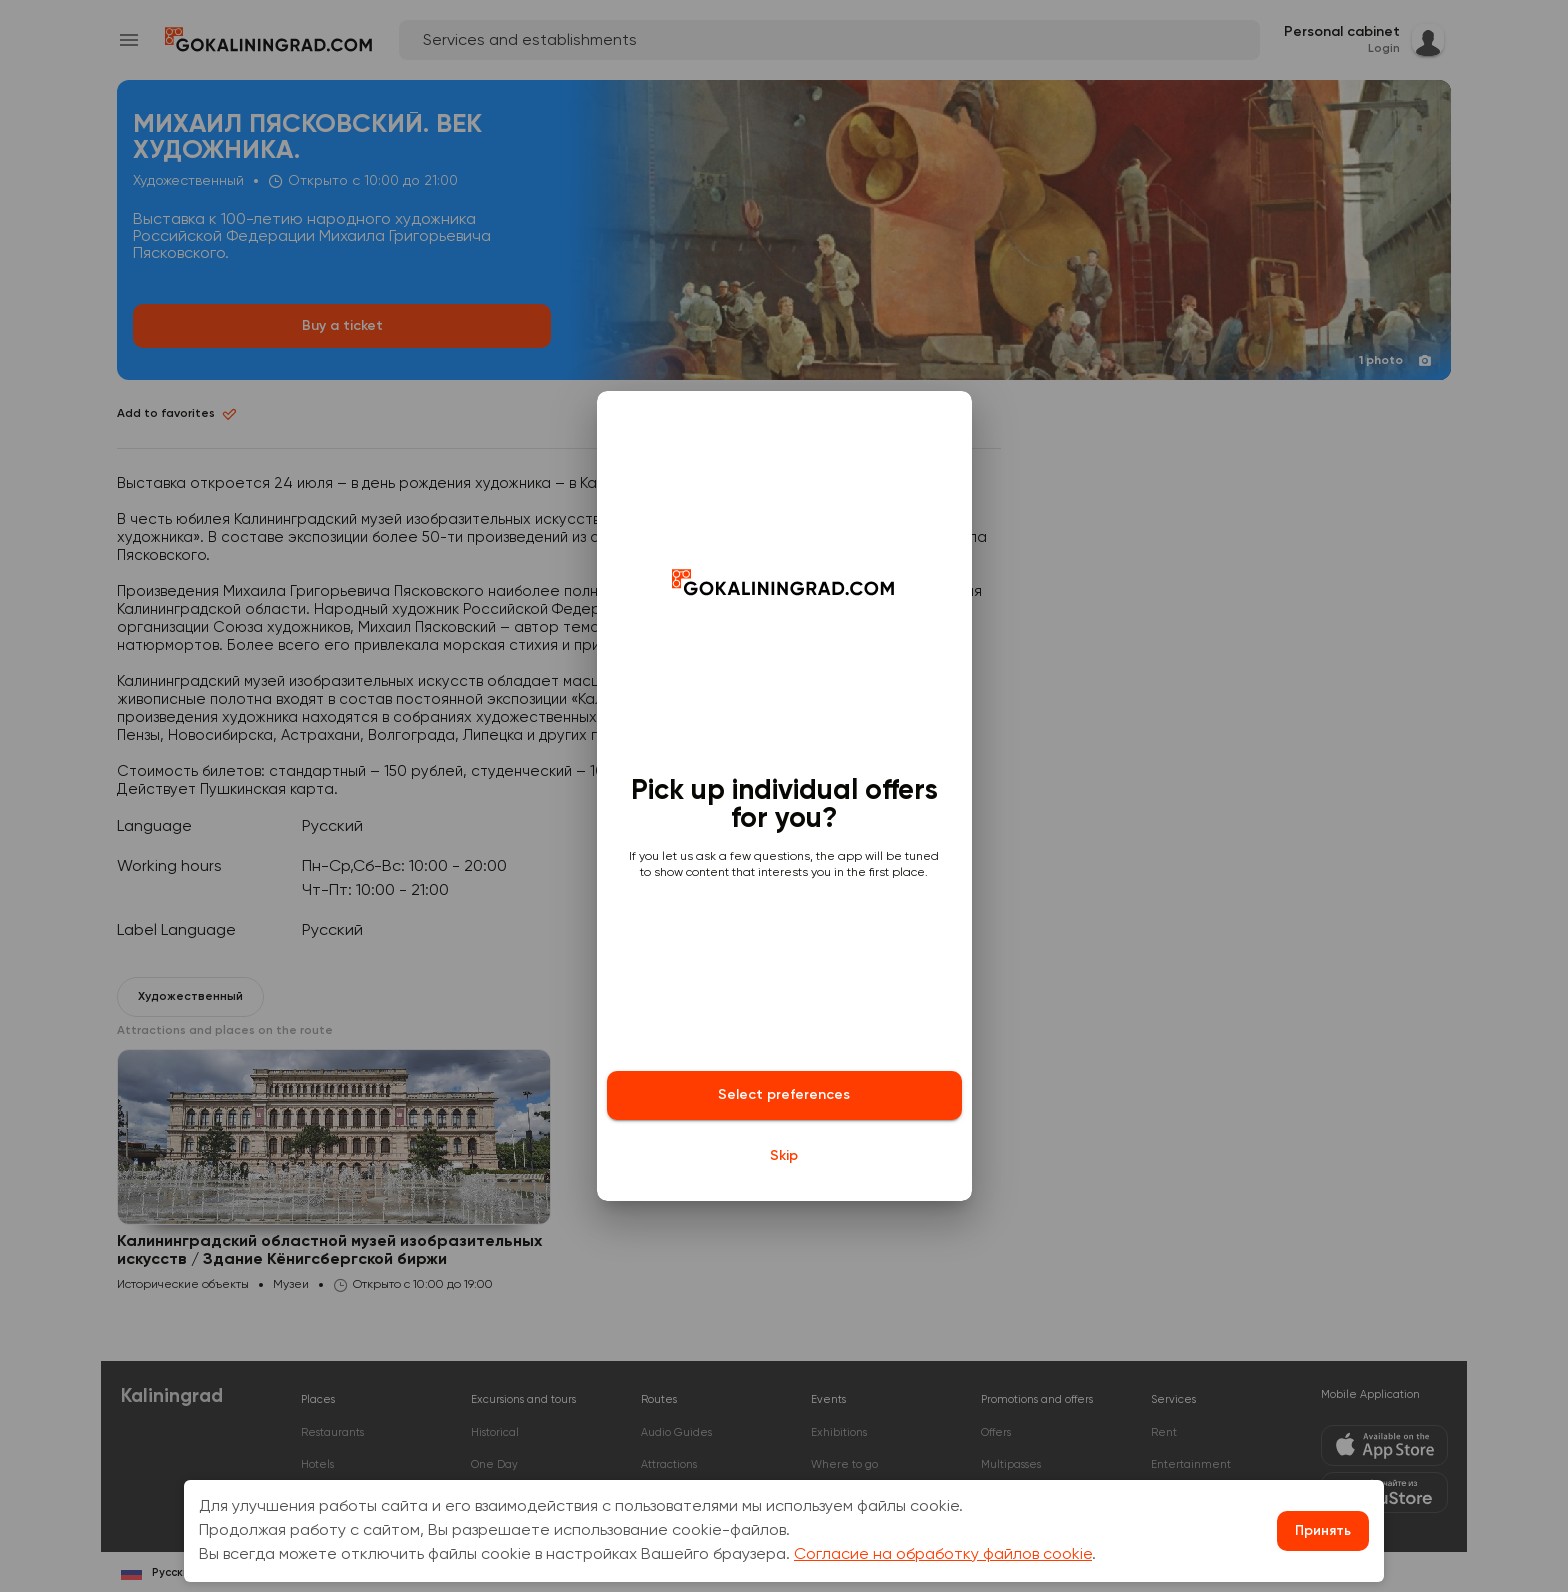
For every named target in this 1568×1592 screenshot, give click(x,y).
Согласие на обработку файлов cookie (943, 1555)
